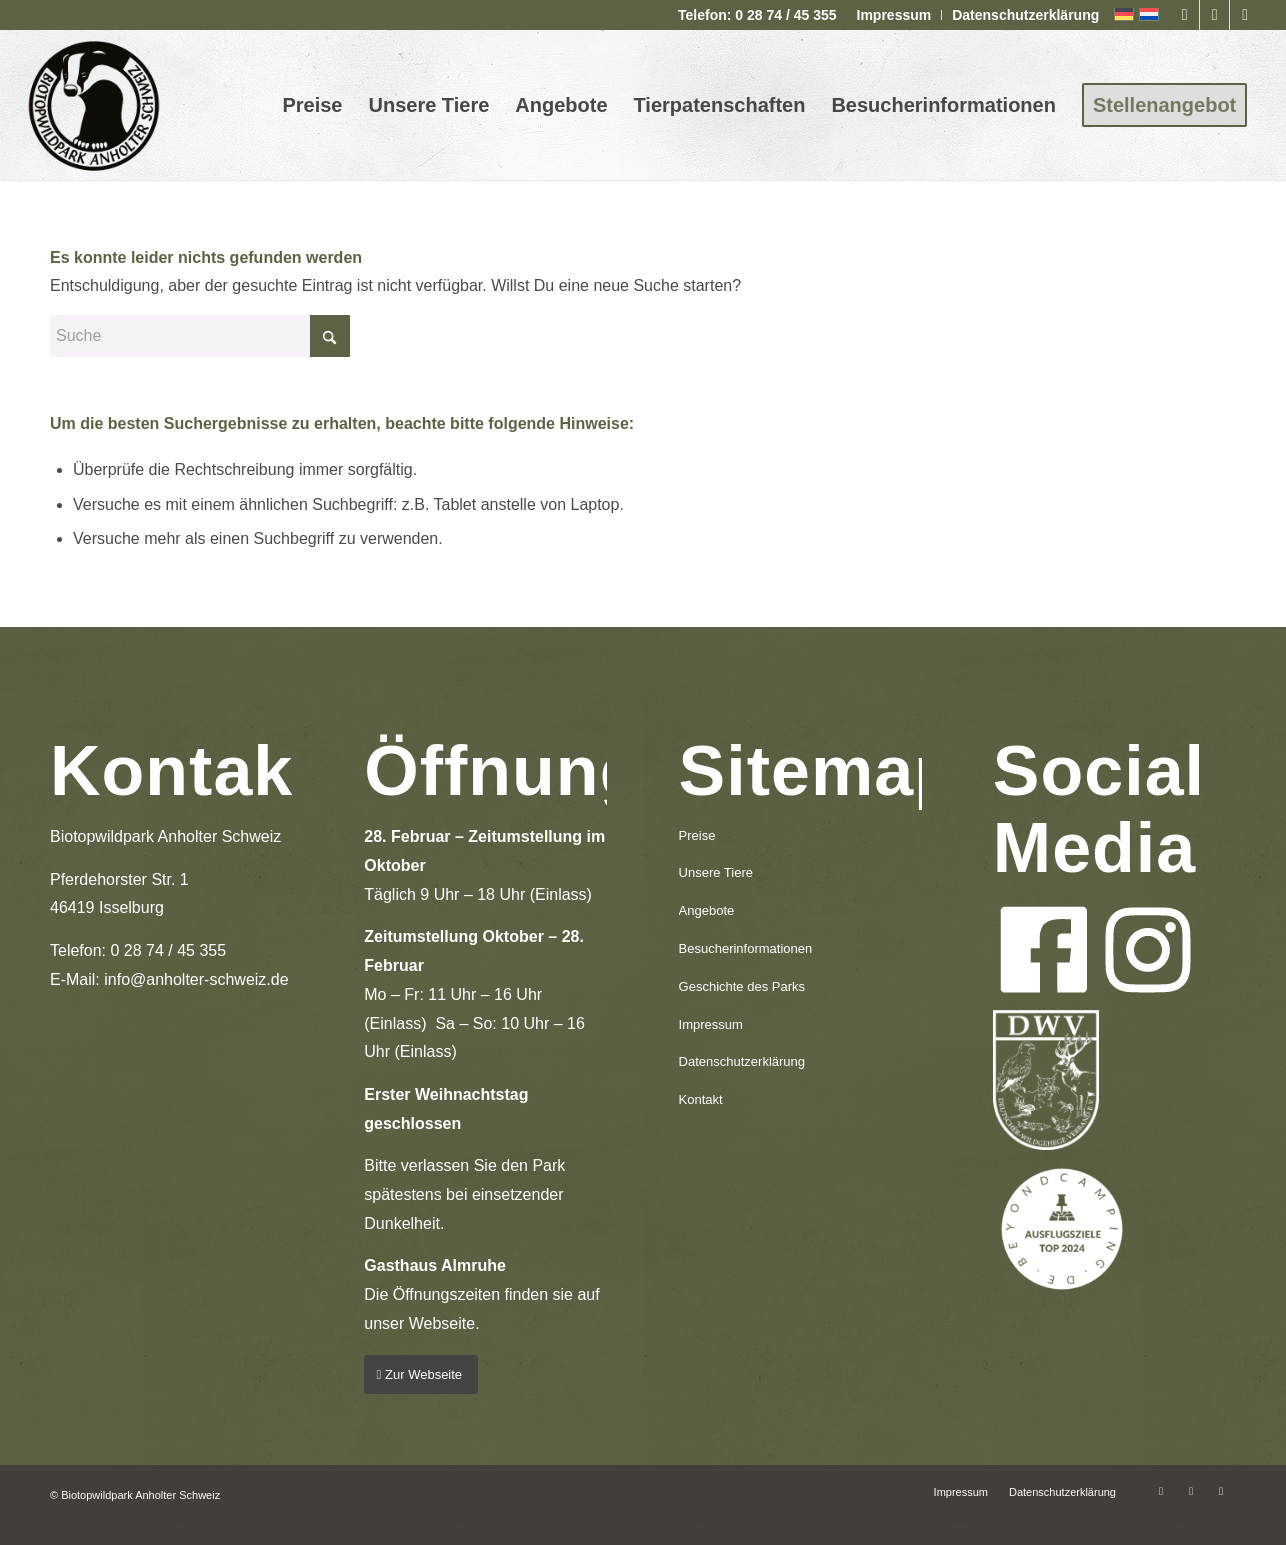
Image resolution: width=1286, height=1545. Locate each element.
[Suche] (200, 336)
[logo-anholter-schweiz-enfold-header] (93, 105)
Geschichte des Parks (742, 986)
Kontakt (701, 1099)
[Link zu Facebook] (1184, 15)
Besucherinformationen (746, 948)
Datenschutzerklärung (1025, 15)
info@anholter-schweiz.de (196, 979)
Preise (697, 835)
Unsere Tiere (716, 872)
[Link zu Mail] (1245, 15)
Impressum (894, 15)
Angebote (707, 910)
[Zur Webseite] (421, 1374)
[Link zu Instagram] (1214, 15)
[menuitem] (895, 15)
